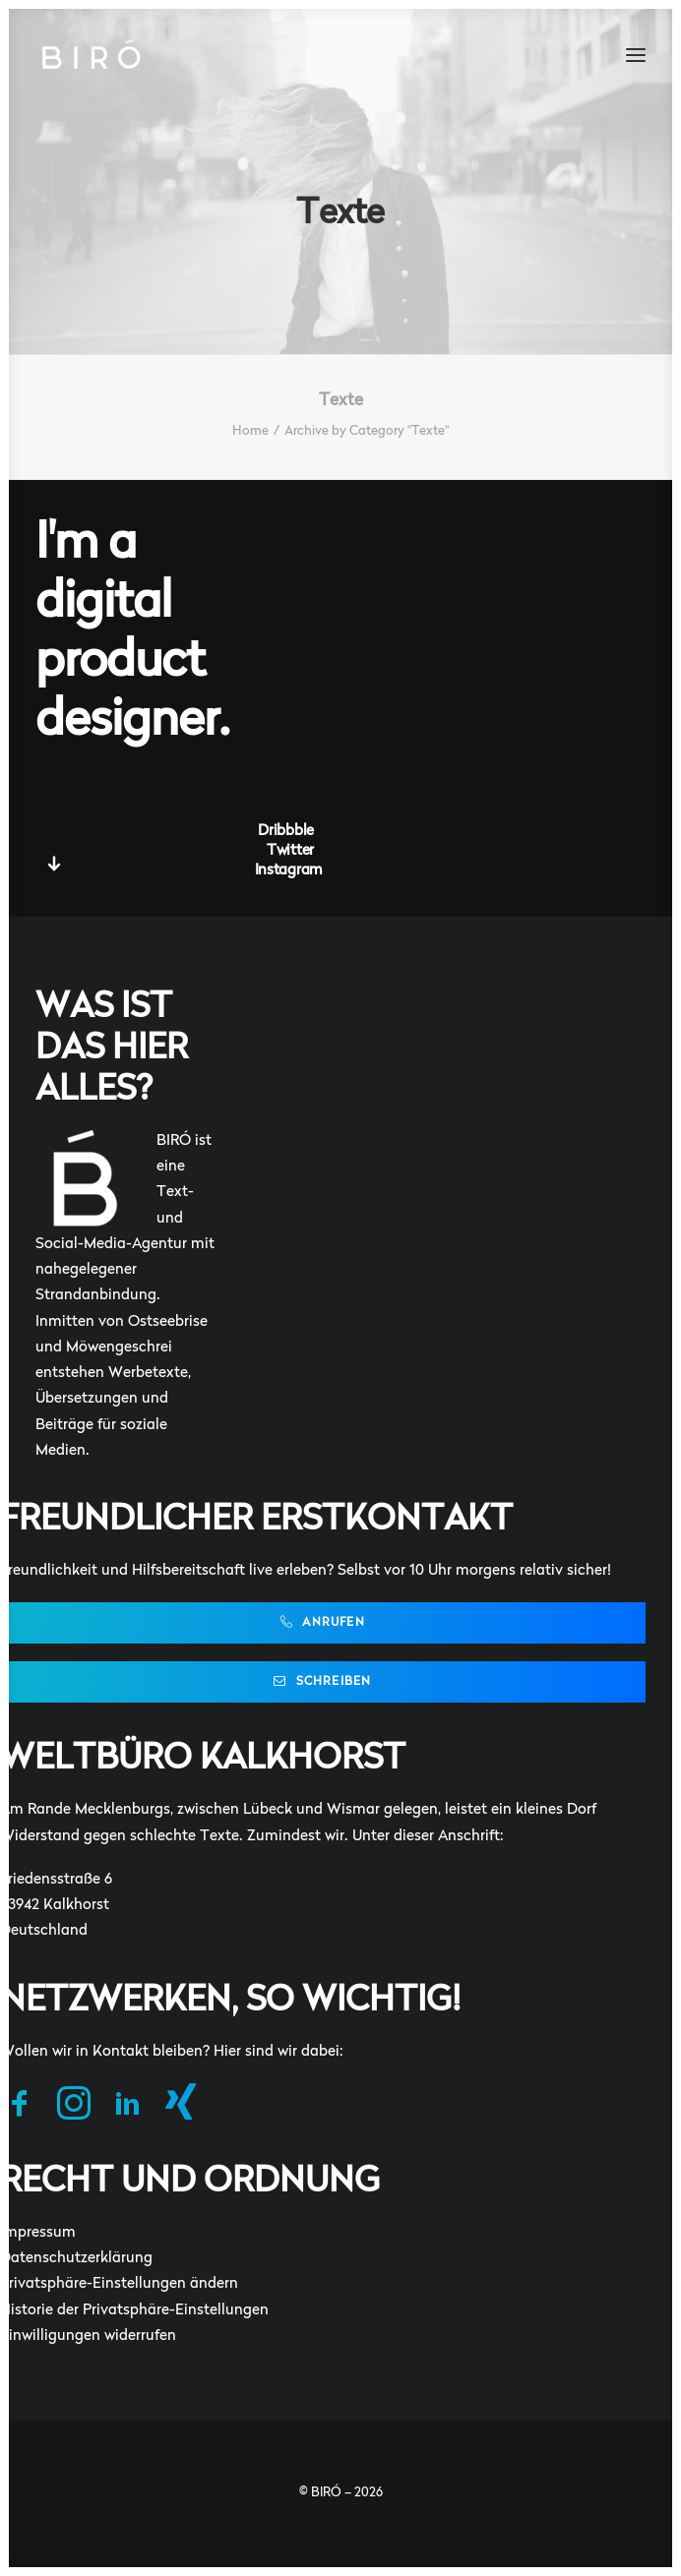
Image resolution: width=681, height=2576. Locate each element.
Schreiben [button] (322, 1681)
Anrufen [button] (322, 1622)
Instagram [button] (289, 871)
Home (250, 431)
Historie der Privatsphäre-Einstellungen (134, 2311)
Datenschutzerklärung (76, 2258)
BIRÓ (326, 2492)
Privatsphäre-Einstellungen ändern (119, 2284)
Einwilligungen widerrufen (88, 2336)
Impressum (38, 2233)
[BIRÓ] (90, 55)
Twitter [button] (290, 851)
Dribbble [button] (286, 831)
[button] (635, 55)
